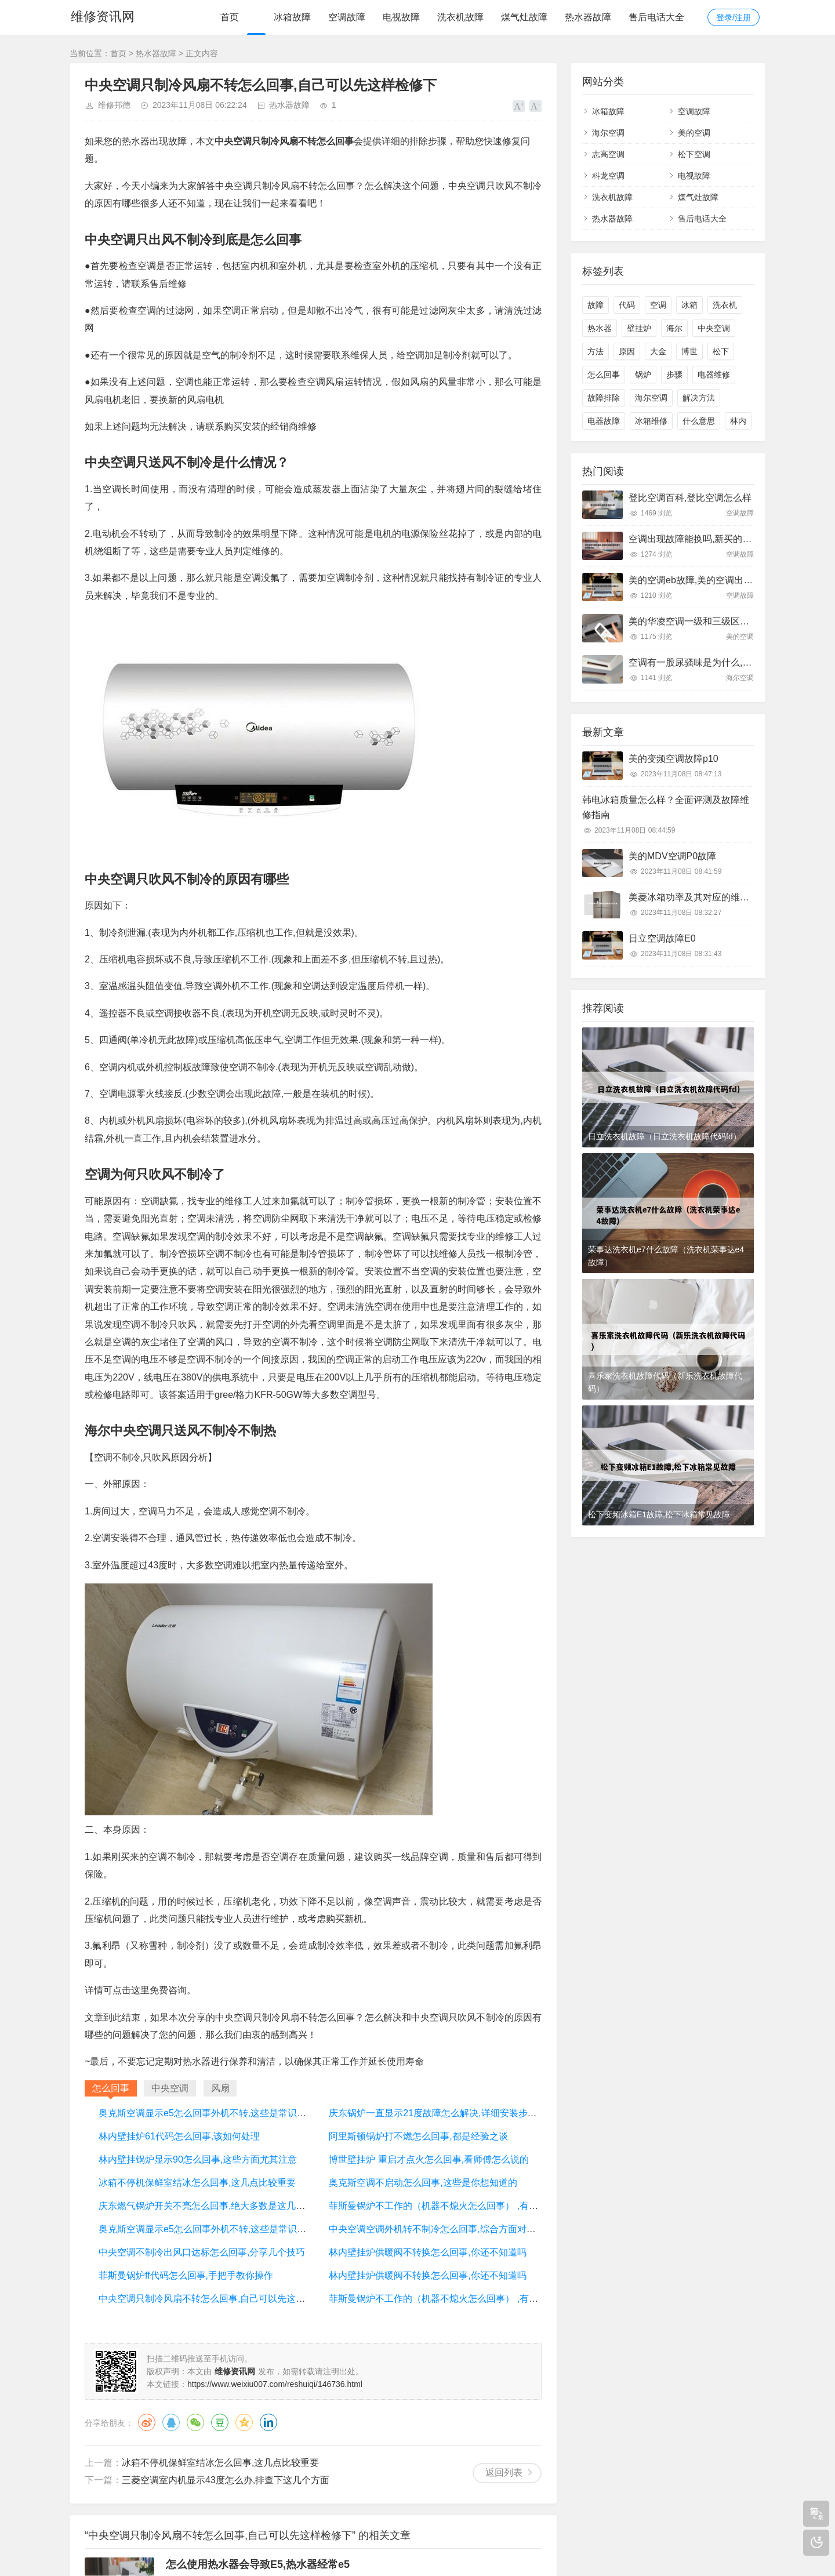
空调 (658, 305)
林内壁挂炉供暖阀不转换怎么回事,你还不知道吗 (427, 2252)
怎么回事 (603, 374)
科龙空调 (608, 175)
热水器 (599, 328)
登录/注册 (733, 17)
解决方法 (698, 397)
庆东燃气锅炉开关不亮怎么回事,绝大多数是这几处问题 (211, 2206)
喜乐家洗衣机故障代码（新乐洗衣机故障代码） (665, 1382)
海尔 (674, 328)
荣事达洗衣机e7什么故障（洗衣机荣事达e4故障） (666, 1256)
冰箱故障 (292, 17)
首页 (229, 17)
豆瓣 (219, 2422)
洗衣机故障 (460, 17)
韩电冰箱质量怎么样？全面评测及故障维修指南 (665, 807)
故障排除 (603, 397)
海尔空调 (608, 132)
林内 (738, 421)
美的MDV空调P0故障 (672, 856)
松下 (721, 351)
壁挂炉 (639, 328)
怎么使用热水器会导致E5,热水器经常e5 (258, 2564)
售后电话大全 (656, 17)
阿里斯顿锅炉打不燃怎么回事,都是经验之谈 (418, 2136)
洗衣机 (725, 305)
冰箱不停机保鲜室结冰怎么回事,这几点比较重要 (197, 2183)
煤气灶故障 (524, 17)
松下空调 (694, 154)
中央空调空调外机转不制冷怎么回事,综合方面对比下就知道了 (455, 2229)
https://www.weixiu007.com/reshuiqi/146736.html (274, 2384)
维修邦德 (114, 105)
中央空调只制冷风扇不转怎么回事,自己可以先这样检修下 (216, 2298)
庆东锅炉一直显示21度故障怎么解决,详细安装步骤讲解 (442, 2113)
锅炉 (643, 374)
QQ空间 (244, 2422)
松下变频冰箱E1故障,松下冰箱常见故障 (659, 1514)
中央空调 (714, 328)
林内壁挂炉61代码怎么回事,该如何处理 (179, 2136)
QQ (171, 2422)
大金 (658, 351)
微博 (146, 2422)
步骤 (674, 374)
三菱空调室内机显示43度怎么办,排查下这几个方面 (225, 2480)
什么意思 (698, 421)
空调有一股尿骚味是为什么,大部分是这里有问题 (727, 662)
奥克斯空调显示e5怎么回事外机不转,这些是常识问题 (207, 2113)
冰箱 (689, 305)
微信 (195, 2422)
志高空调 (608, 154)
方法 (595, 351)
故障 (595, 305)
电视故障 (401, 17)
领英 (268, 2422)
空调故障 (346, 17)
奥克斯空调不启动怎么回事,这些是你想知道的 (423, 2183)
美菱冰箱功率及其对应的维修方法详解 (707, 897)
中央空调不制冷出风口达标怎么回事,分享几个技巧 (202, 2252)
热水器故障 (588, 17)
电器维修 (714, 374)
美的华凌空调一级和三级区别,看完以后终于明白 (727, 621)
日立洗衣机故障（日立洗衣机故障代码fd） (664, 1136)
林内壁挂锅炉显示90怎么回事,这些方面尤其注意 (198, 2159)
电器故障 (603, 421)
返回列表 (503, 2472)
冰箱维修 (651, 421)
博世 (689, 351)
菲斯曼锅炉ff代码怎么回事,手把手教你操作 (186, 2275)
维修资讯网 (101, 17)
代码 (627, 305)
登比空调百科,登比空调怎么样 (690, 498)
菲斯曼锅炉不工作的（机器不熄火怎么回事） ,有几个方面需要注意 (466, 2206)
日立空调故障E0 (662, 938)
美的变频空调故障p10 (673, 759)
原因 (627, 351)
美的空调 (694, 132)
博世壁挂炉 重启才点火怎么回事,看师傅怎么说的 (429, 2159)
